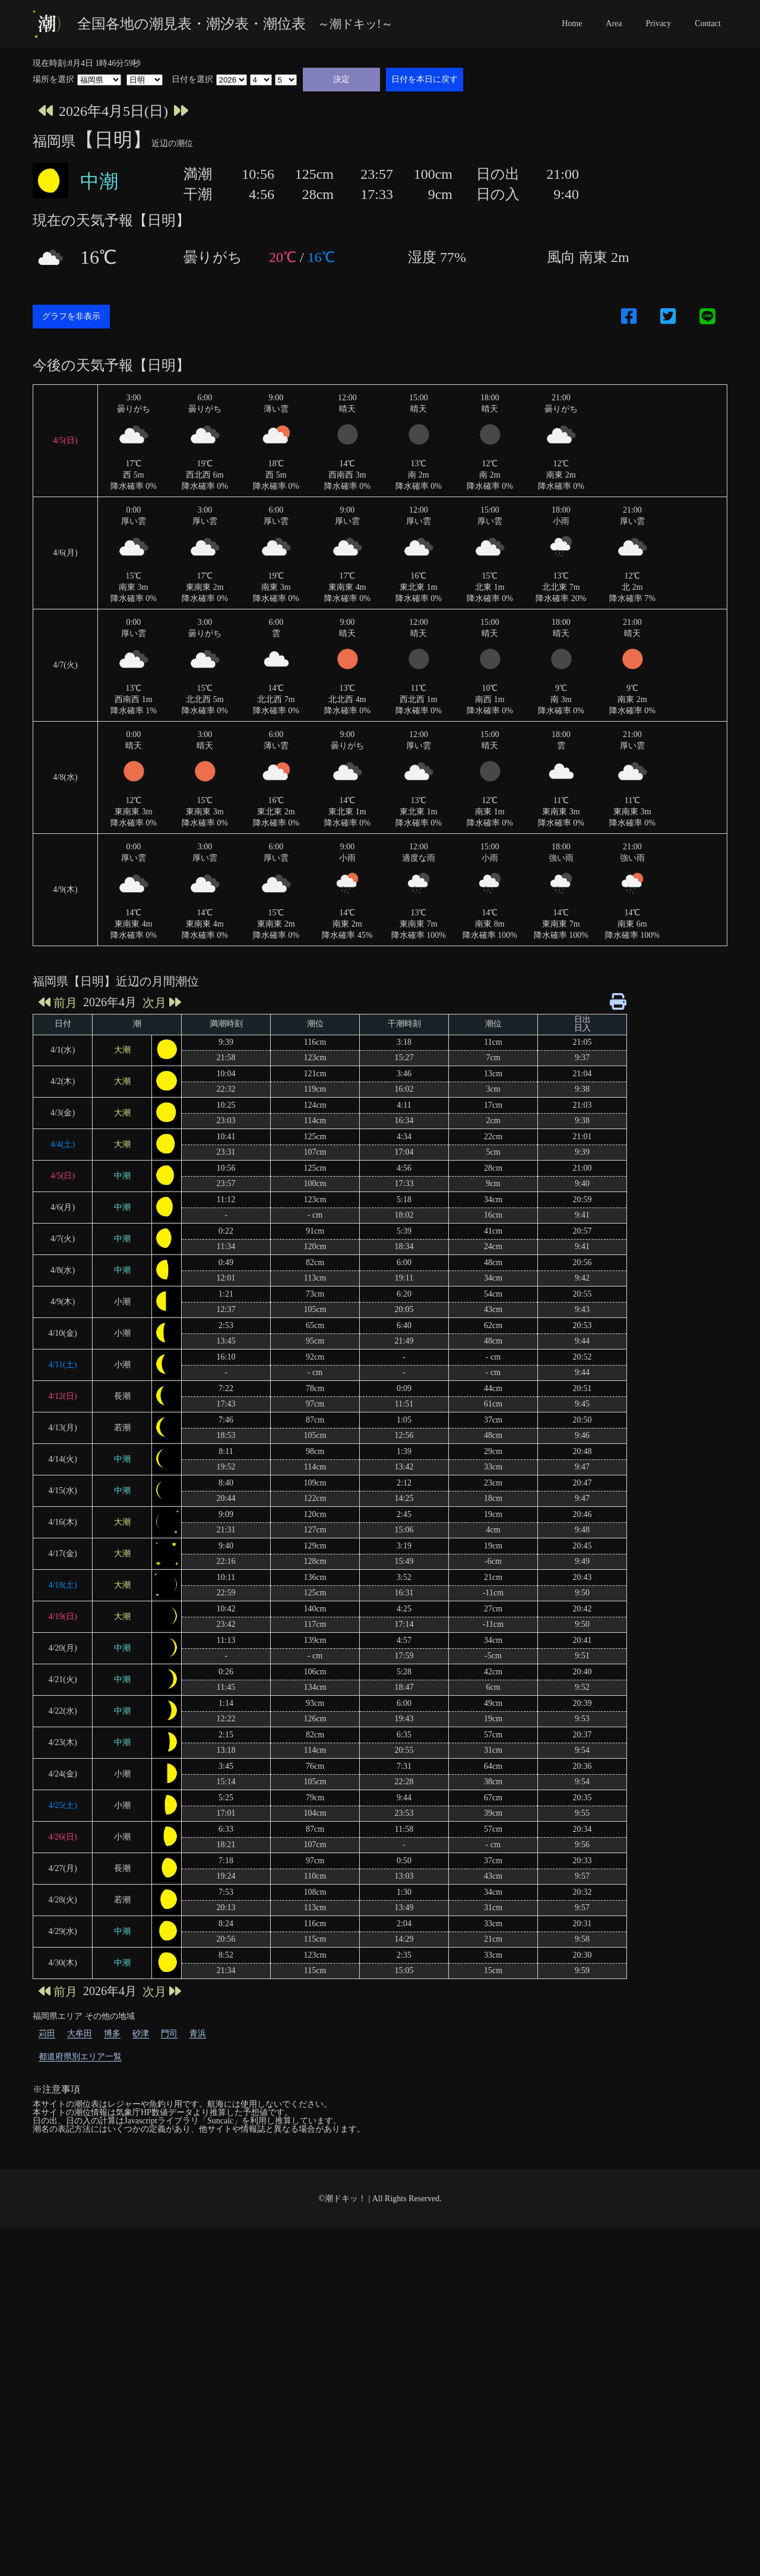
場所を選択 (53, 79)
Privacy (659, 23)
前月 (58, 1350)
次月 (161, 1350)
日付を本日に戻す (424, 79)
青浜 (197, 2380)
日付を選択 (192, 79)
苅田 (47, 2380)
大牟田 (79, 2380)
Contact (708, 23)
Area (614, 23)
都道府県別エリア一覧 (80, 2404)
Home (572, 23)
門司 (169, 2380)
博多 (112, 2380)
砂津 (140, 2380)
